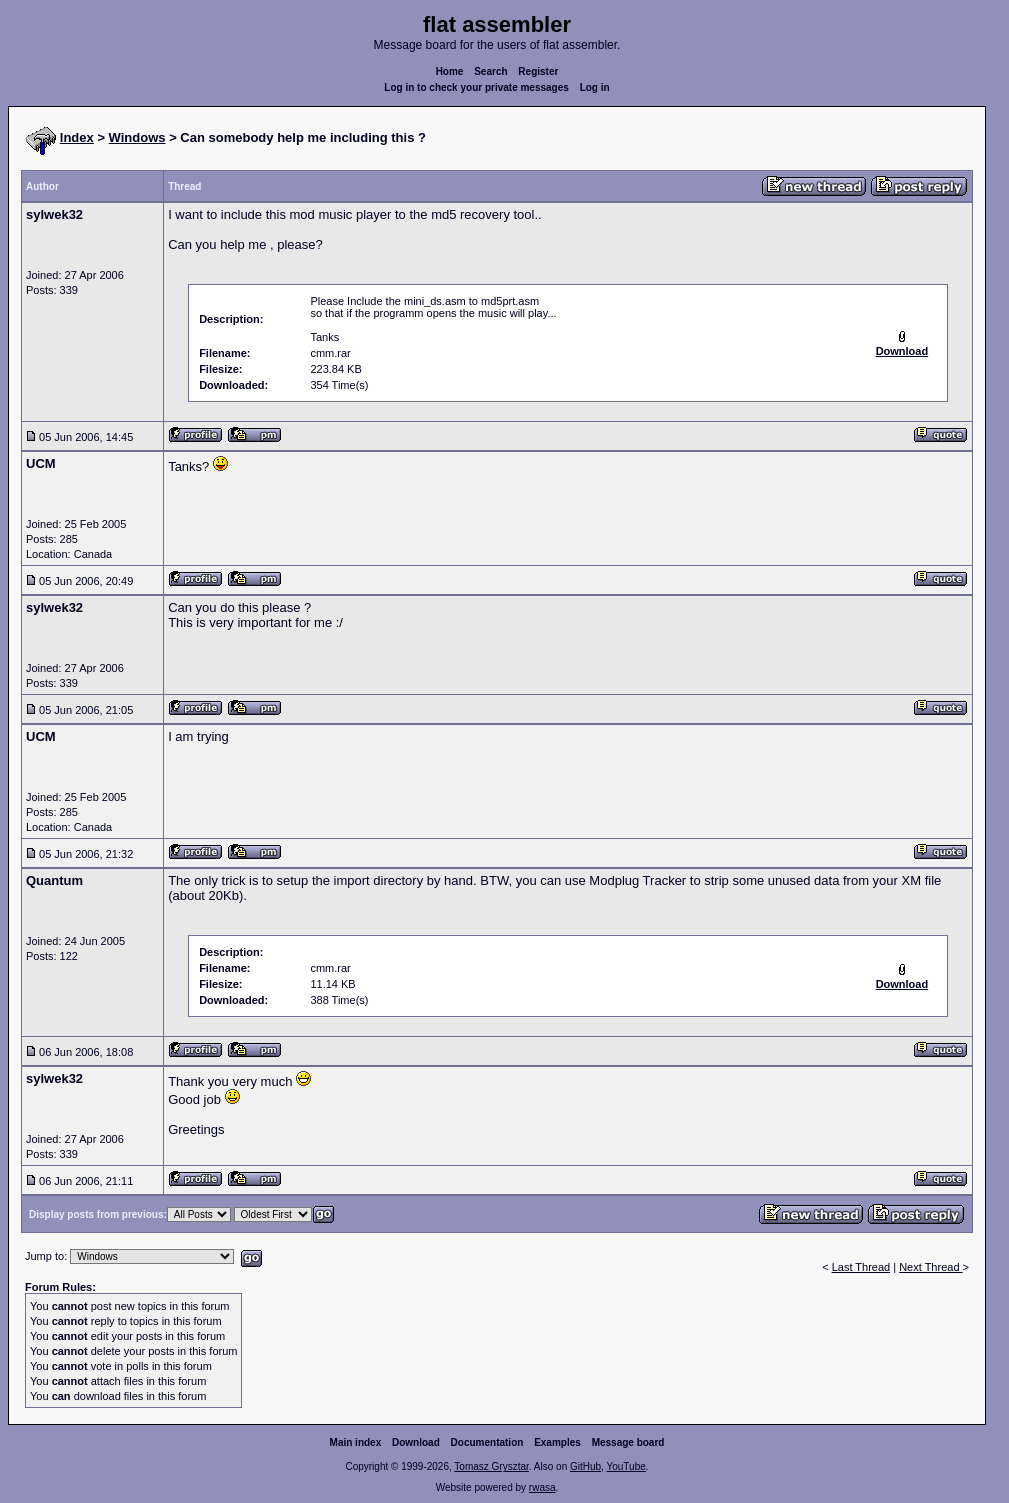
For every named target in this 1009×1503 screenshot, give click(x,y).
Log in (595, 87)
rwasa (542, 1487)
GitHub (585, 1466)
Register (538, 71)
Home (450, 71)
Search (490, 71)
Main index (356, 1442)
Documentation (487, 1442)
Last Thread (861, 1267)
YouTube (625, 1466)
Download (416, 1442)
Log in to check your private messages (476, 87)
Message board (628, 1442)
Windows (137, 137)
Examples (557, 1442)
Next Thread (930, 1267)
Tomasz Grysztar (491, 1466)
